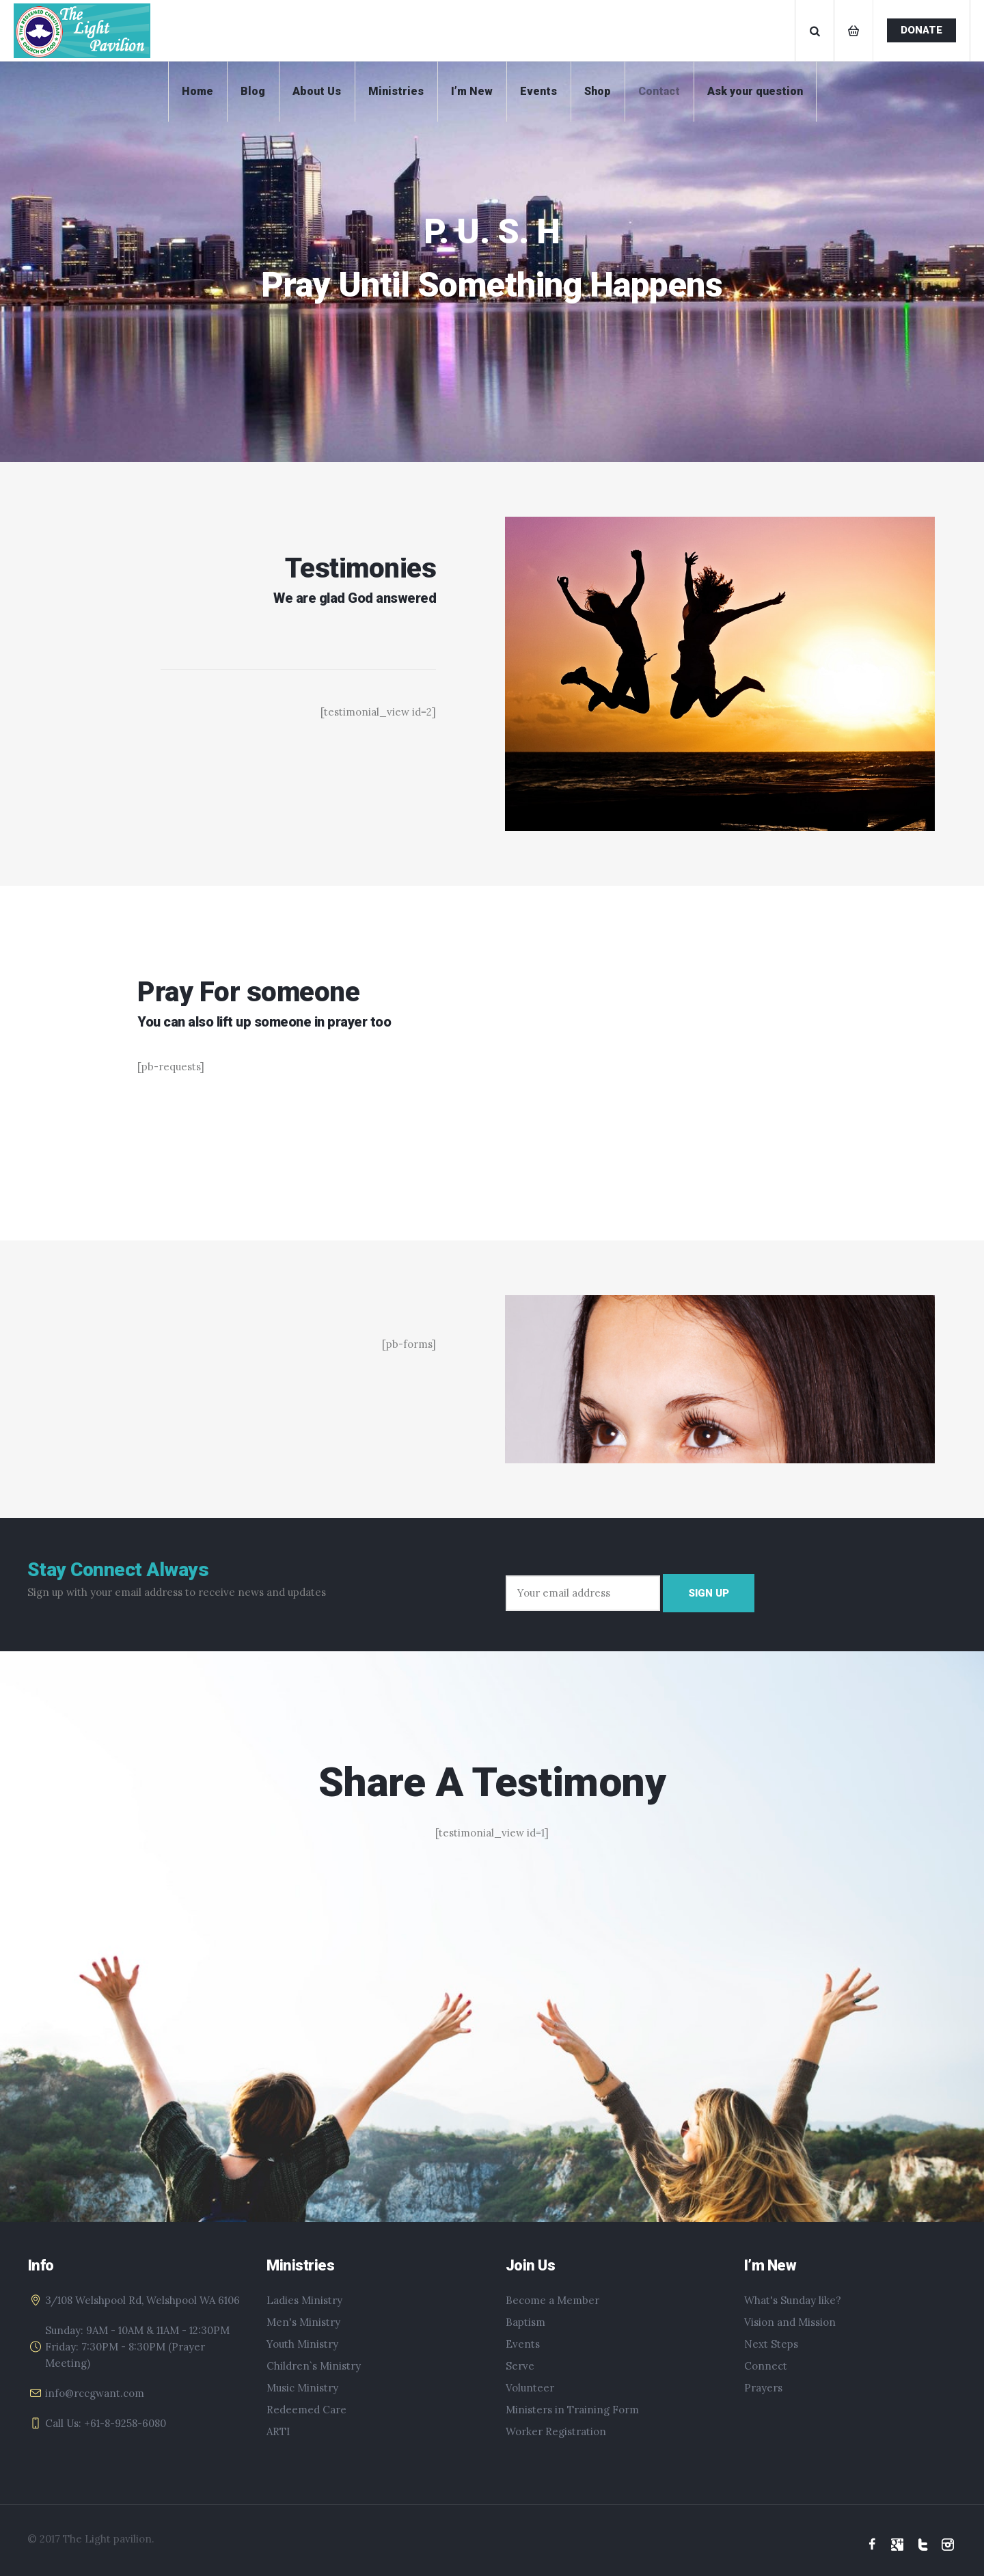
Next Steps (771, 2343)
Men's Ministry (303, 2322)
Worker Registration (556, 2431)
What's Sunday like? (792, 2300)
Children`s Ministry (313, 2365)
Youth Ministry (302, 2343)
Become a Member (552, 2300)
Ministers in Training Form (572, 2409)
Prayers (763, 2387)
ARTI (278, 2431)
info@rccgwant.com (94, 2393)
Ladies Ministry (304, 2300)
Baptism (525, 2322)
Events (523, 2343)
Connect (765, 2365)
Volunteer (530, 2387)
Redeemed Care (306, 2409)
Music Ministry (302, 2387)
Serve (520, 2365)
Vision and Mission (790, 2322)
